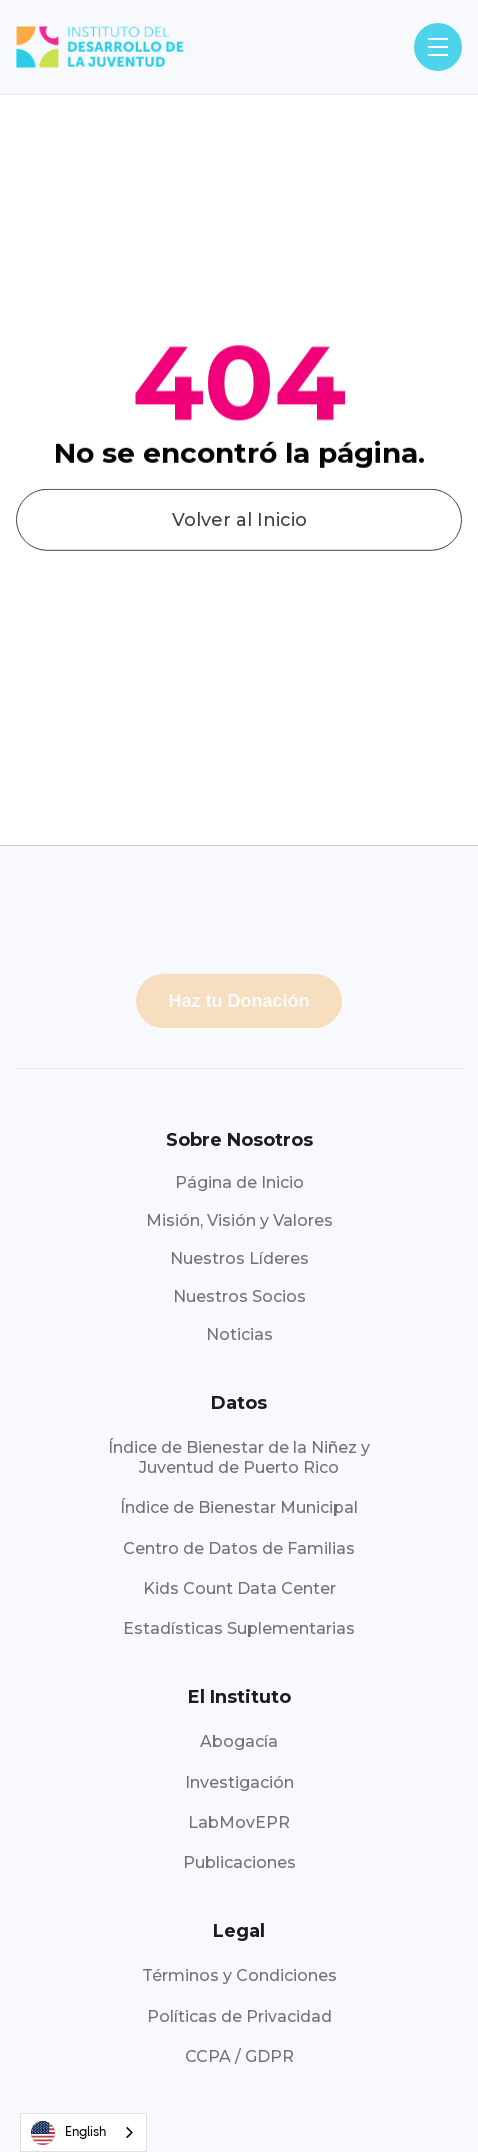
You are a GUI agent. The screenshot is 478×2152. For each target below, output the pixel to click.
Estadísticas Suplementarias (239, 1628)
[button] (438, 47)
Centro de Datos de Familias (239, 1548)
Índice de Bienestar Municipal (239, 1507)
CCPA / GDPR (239, 2056)
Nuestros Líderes (239, 1258)
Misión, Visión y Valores (239, 1220)
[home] (100, 47)
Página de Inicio (239, 1182)
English (68, 2133)
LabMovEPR (239, 1822)
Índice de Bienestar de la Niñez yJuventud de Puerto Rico (239, 1457)
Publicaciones (239, 1862)
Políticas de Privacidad (239, 2016)
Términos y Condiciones (239, 1975)
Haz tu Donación (238, 1001)
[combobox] (83, 2132)
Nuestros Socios (239, 1296)
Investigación (239, 1782)
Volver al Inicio (239, 539)
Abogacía (239, 1741)
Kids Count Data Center (239, 1588)
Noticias (239, 1334)
